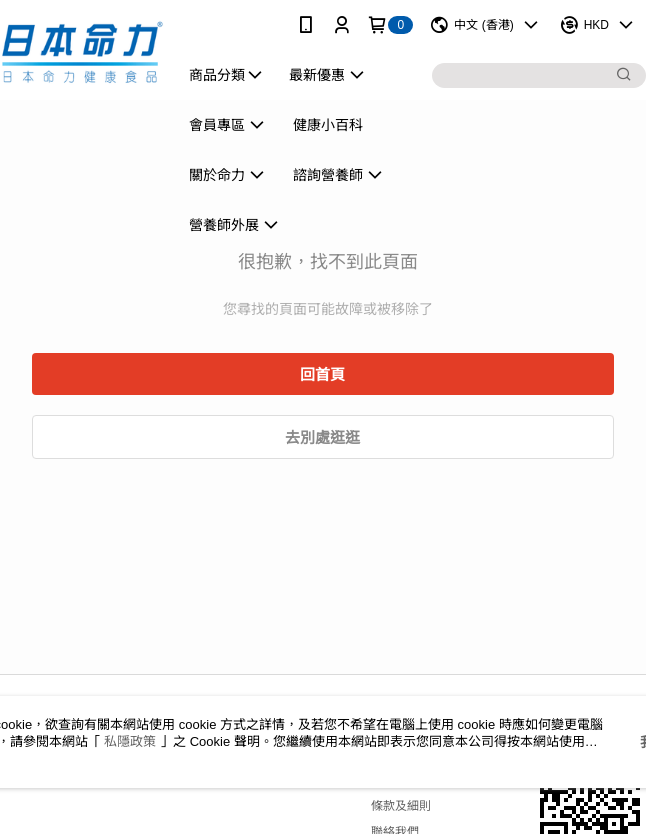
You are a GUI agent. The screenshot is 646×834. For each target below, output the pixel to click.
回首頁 (322, 374)
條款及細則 (401, 806)
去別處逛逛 (322, 437)
